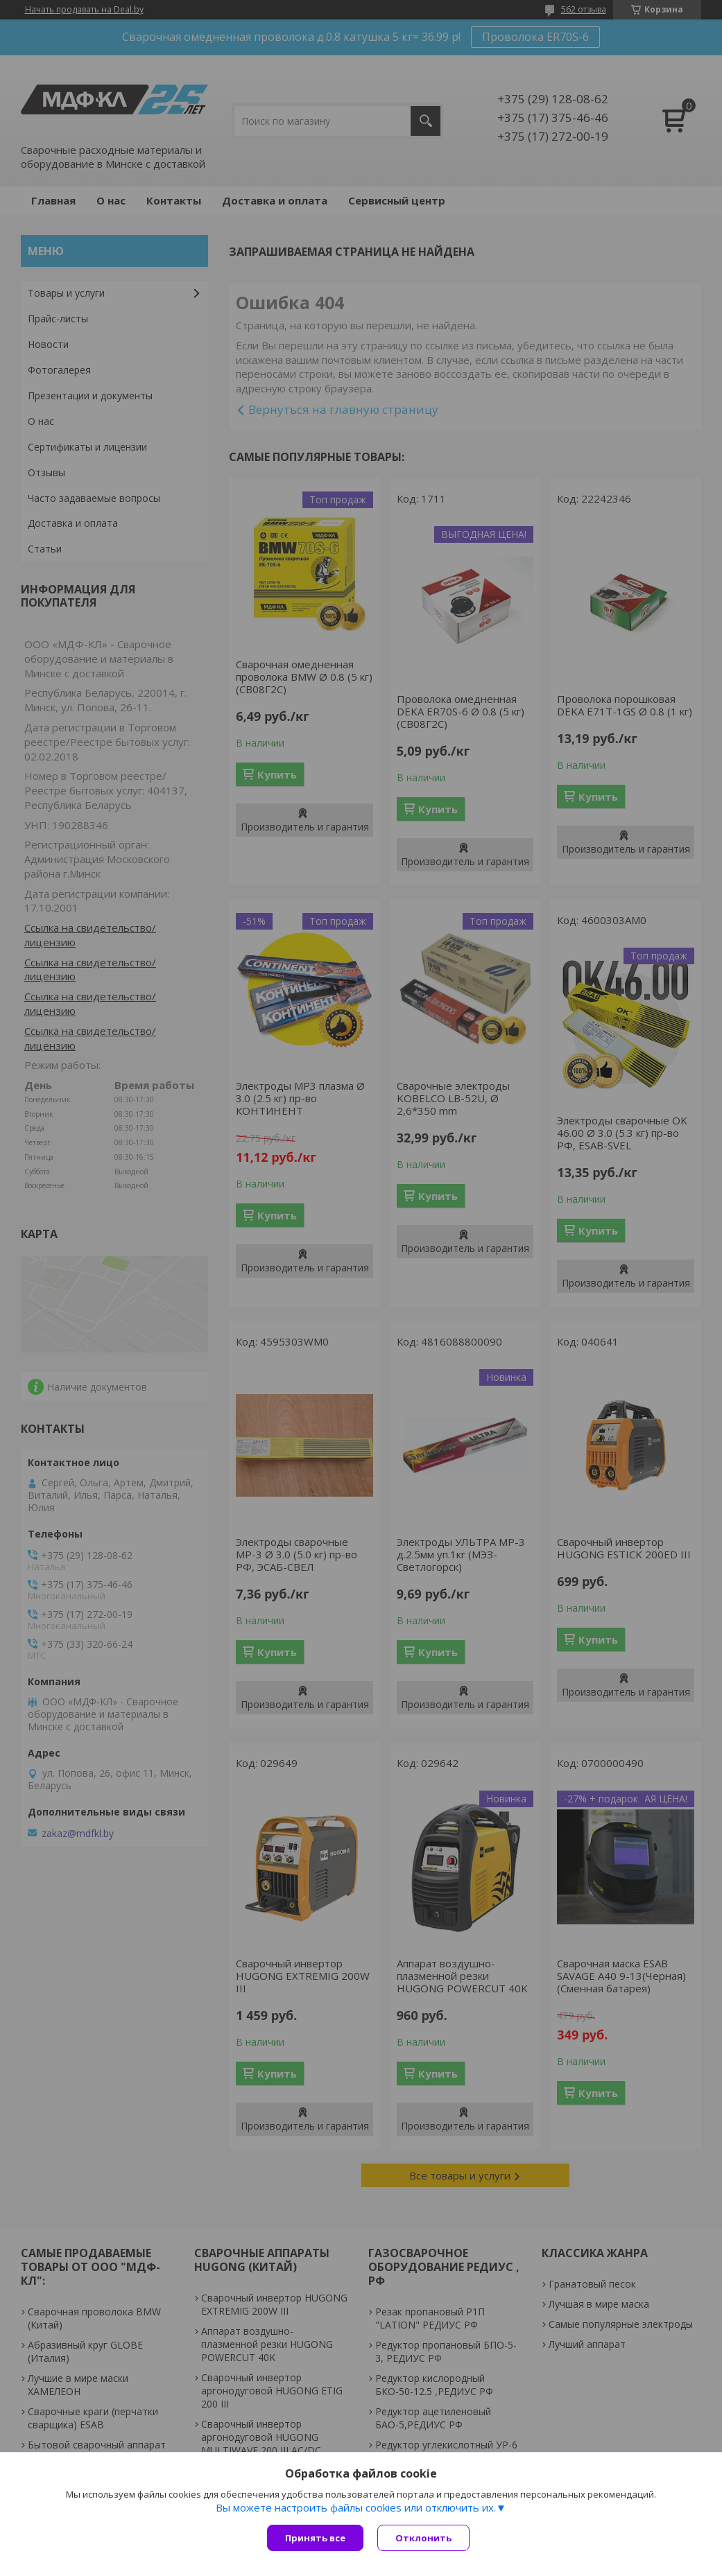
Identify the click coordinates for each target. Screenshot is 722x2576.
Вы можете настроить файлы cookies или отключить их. (356, 2507)
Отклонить (423, 2538)
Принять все (315, 2538)
